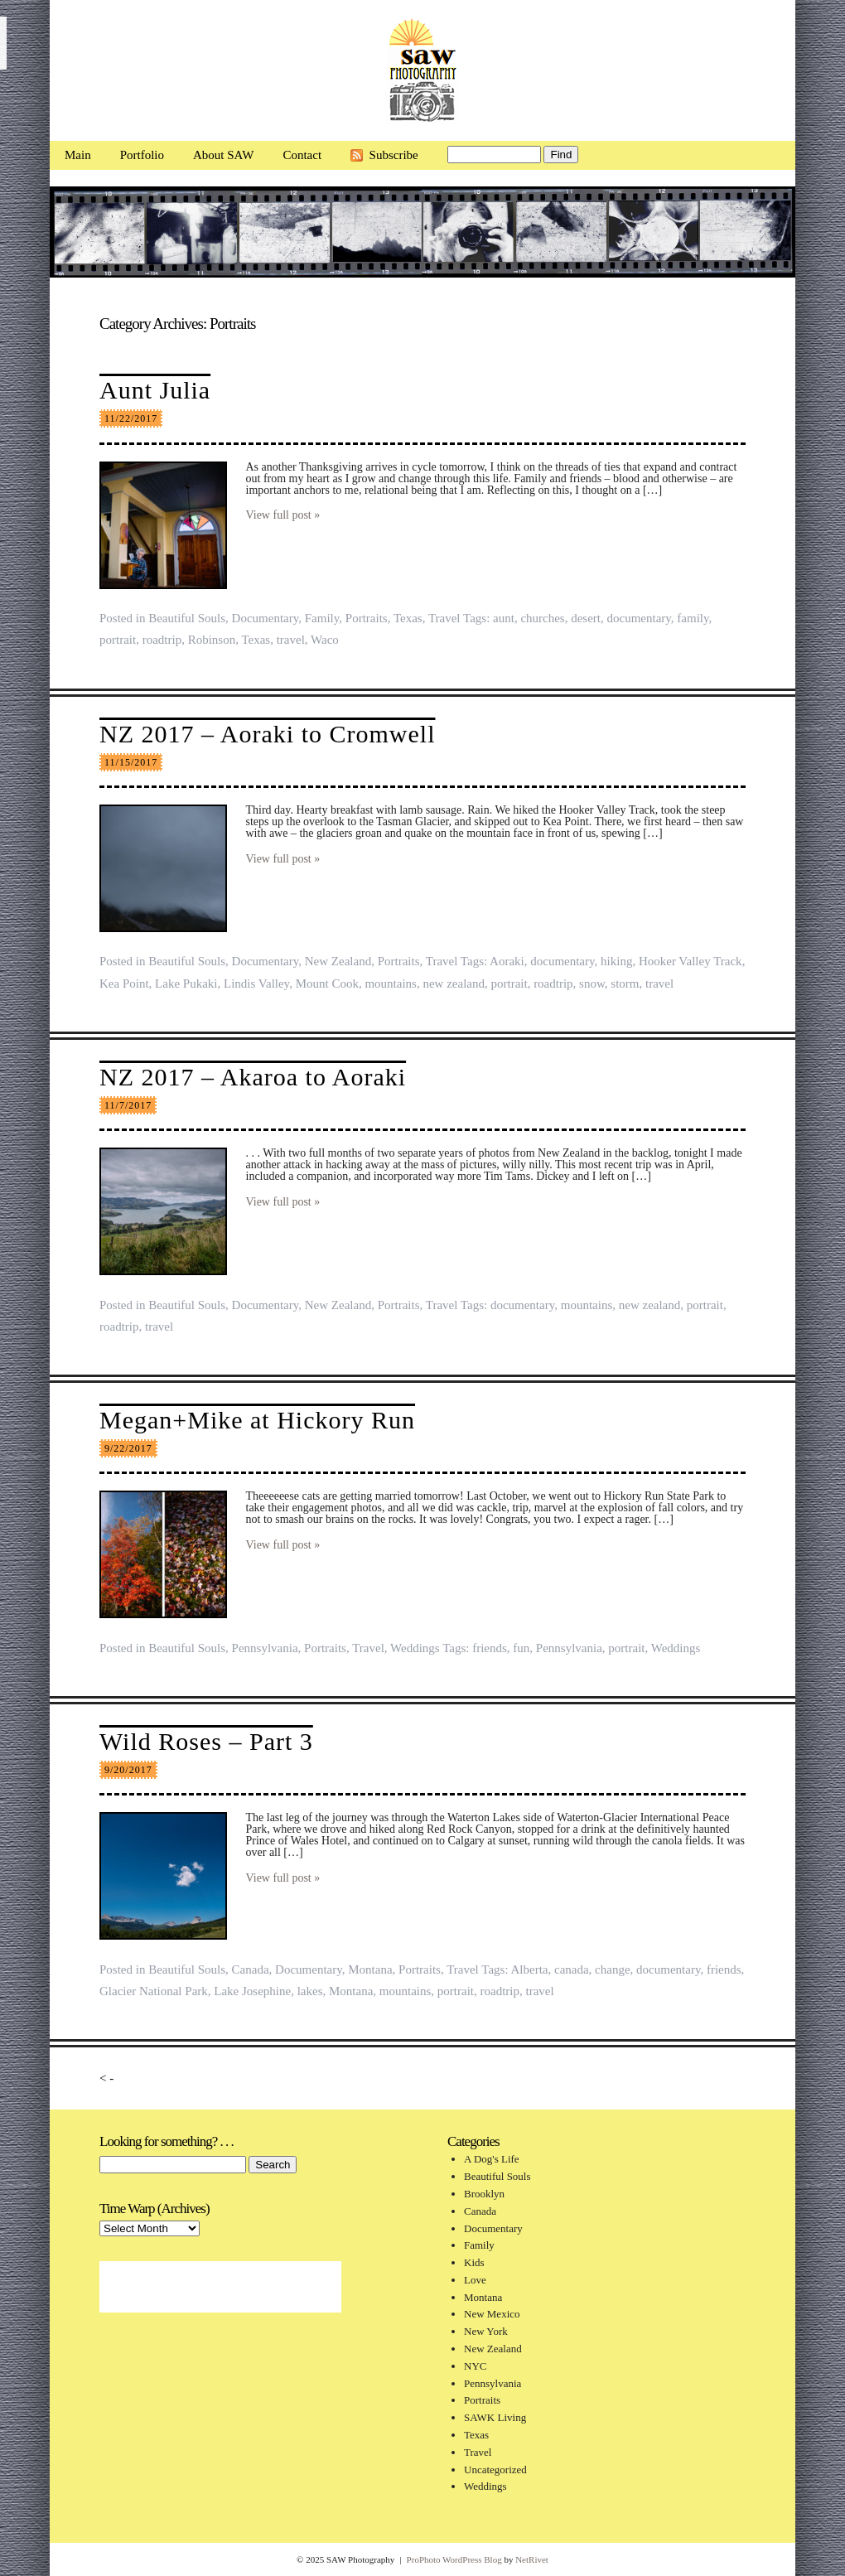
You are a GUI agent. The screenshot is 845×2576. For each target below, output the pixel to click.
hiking (616, 961)
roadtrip (161, 639)
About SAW (223, 155)
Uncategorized (495, 2469)
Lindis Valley (256, 983)
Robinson (212, 639)
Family (322, 618)
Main (78, 155)
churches (542, 618)
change (612, 1969)
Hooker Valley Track (690, 961)
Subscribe (393, 155)
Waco (325, 639)
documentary (639, 618)
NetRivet (531, 2559)
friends (489, 1648)
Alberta (529, 1969)
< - (106, 2078)
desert (586, 618)
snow (592, 983)
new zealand (453, 983)
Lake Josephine (252, 1991)
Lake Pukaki (186, 983)
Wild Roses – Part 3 (206, 1741)
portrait (117, 639)
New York (486, 2331)
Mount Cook (327, 983)
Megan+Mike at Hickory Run (257, 1419)
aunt (503, 618)
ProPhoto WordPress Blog (454, 2559)
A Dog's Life (491, 2159)
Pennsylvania (265, 1648)
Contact (301, 155)
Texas (408, 618)
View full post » (283, 515)
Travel (444, 618)
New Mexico (492, 2314)
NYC (475, 2366)
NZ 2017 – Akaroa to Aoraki (252, 1076)
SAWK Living (495, 2417)
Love (475, 2280)
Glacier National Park (153, 1991)
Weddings (415, 1648)
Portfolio (142, 155)
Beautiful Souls (186, 618)
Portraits (366, 618)
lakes (310, 1991)
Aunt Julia (154, 390)
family (692, 618)
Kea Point (124, 983)
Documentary (265, 618)
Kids (474, 2262)
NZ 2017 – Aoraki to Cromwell (267, 733)
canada (571, 1969)
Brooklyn (484, 2193)
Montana (370, 1969)
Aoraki (507, 961)
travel (291, 639)
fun (521, 1648)
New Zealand (338, 961)
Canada (250, 1969)
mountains (391, 983)
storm (625, 983)
